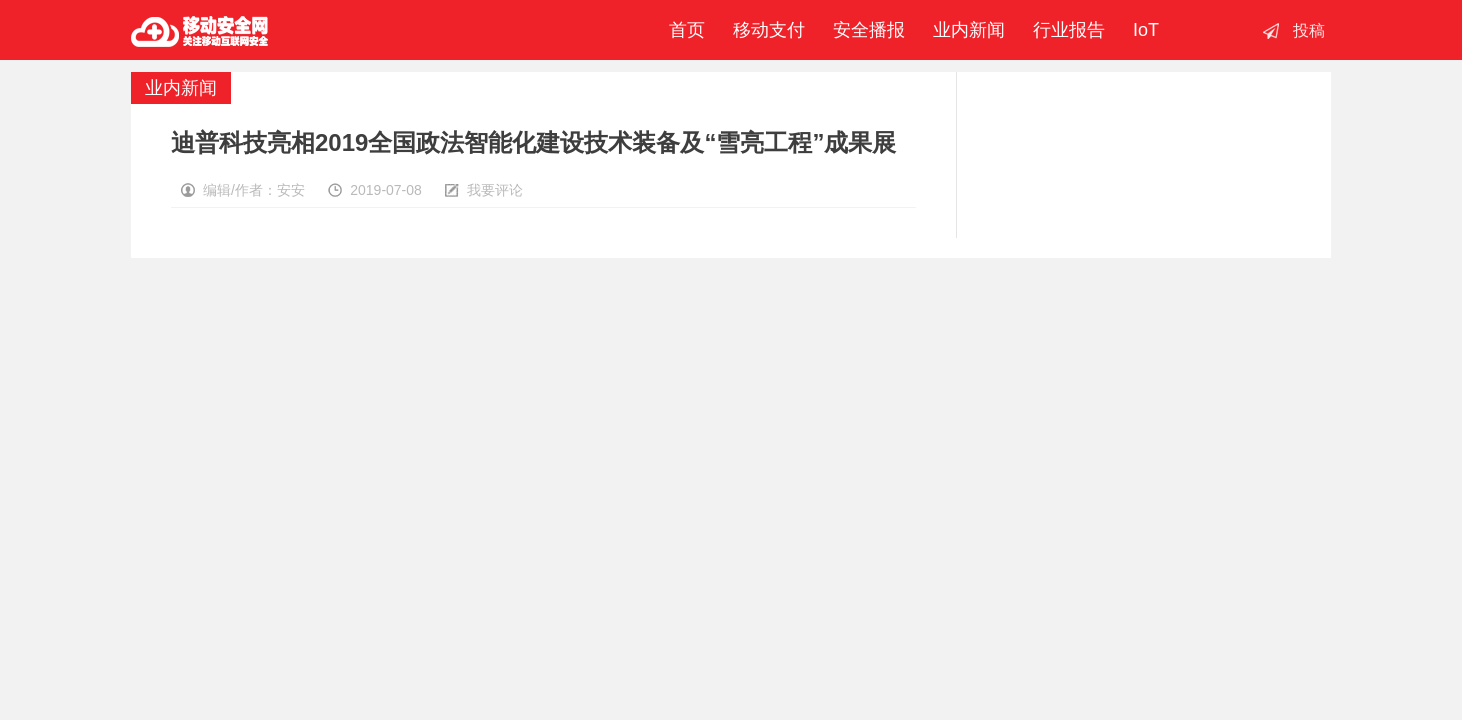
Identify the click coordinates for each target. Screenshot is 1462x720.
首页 (682, 30)
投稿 (1309, 30)
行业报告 (1069, 30)
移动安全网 (200, 30)
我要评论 (495, 190)
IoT (1146, 30)
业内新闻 (969, 30)
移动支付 (769, 30)
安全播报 (869, 30)
